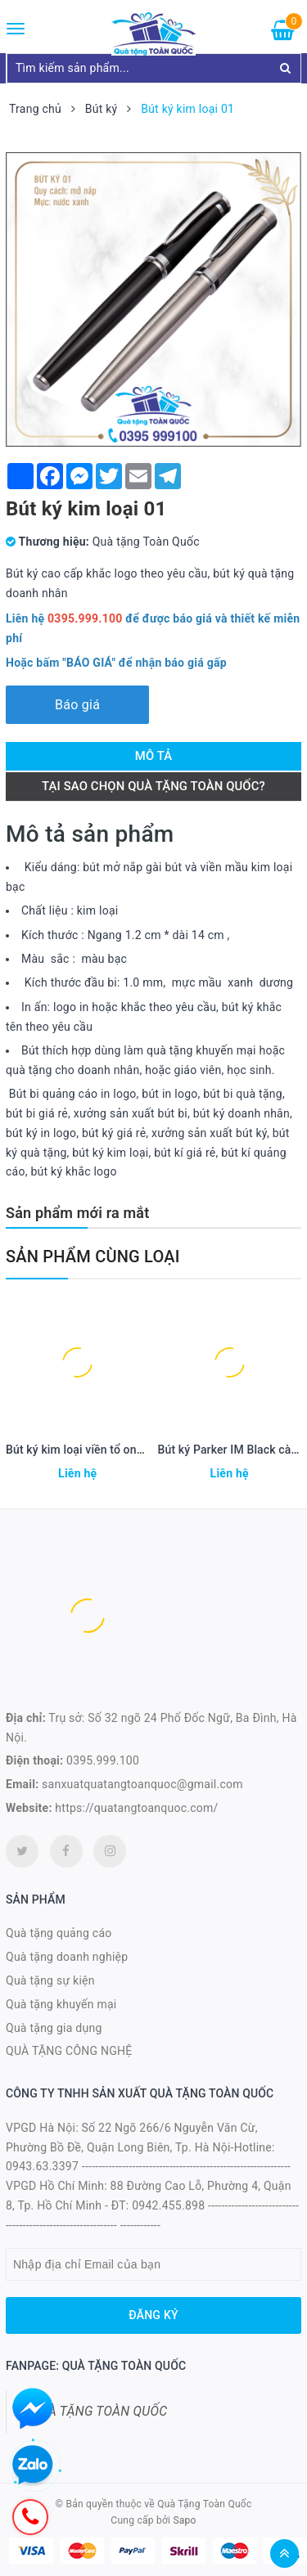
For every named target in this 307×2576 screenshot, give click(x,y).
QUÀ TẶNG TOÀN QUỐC (99, 2411)
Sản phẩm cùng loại (93, 1256)
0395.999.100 (102, 1760)
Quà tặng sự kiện (50, 1980)
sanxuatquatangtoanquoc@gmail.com (142, 1784)
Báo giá (77, 705)
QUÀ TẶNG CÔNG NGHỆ (69, 2050)
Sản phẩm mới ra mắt (77, 1212)
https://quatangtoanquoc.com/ (136, 1807)
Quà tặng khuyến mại (61, 2004)
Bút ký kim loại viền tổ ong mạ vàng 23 (106, 1449)
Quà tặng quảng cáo (58, 1933)
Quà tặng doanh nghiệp (67, 1956)
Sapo (184, 2520)
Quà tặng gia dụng (54, 2027)
